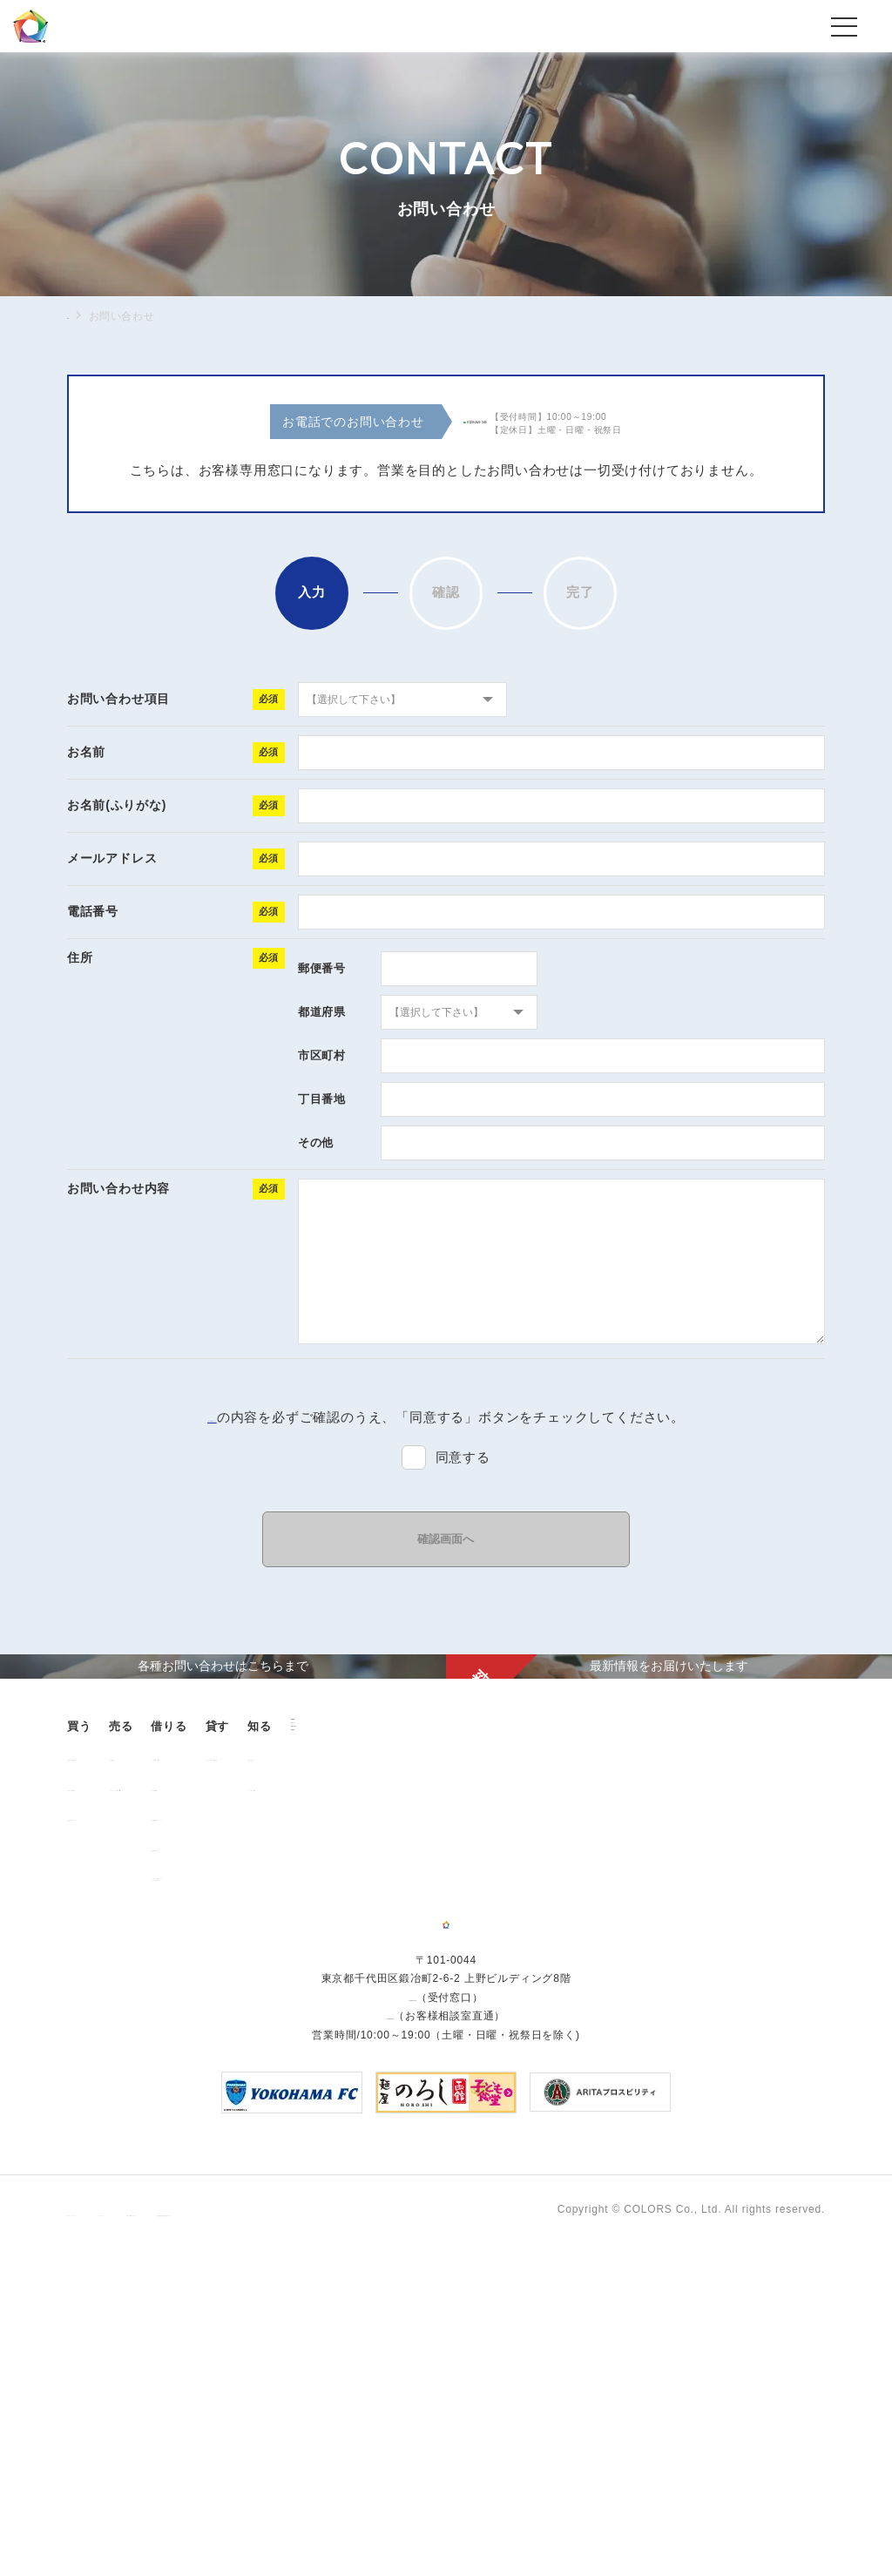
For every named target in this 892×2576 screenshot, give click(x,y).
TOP (78, 315)
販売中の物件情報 (122, 2008)
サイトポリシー (239, 2526)
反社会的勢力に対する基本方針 (500, 2526)
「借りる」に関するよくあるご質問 (384, 2133)
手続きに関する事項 (350, 2526)
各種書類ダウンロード (389, 2068)
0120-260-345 (496, 423)
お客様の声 (652, 2008)
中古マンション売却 (245, 2038)
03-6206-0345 (412, 2315)
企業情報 (744, 1977)
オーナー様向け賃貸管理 (535, 2008)
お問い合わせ (756, 2035)
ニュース (744, 2005)
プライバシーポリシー (123, 2526)
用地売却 (217, 2008)
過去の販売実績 (117, 2038)
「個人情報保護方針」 (211, 1417)
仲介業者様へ (367, 2038)
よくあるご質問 (664, 2038)
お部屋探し (361, 2008)
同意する (463, 1457)
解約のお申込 (367, 2099)
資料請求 (744, 2064)
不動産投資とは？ (122, 2068)
